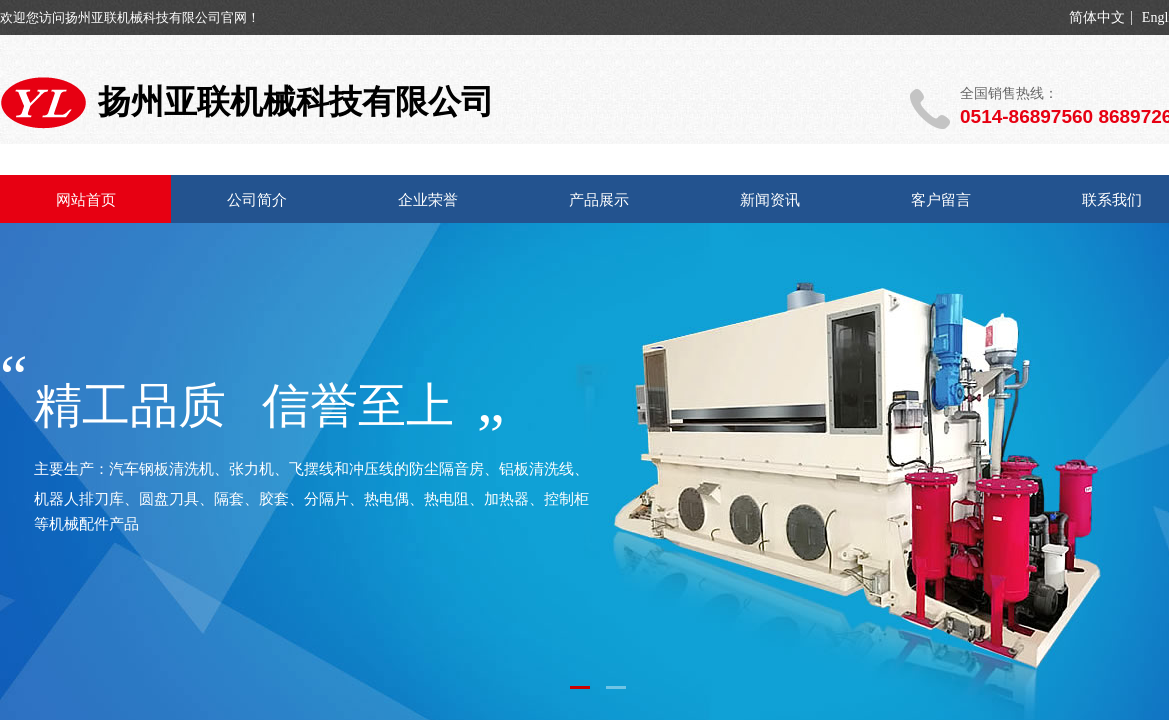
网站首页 (86, 200)
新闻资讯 (770, 200)
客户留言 (941, 200)
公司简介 (257, 200)
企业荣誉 (428, 200)
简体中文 (1097, 18)
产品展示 (599, 200)
